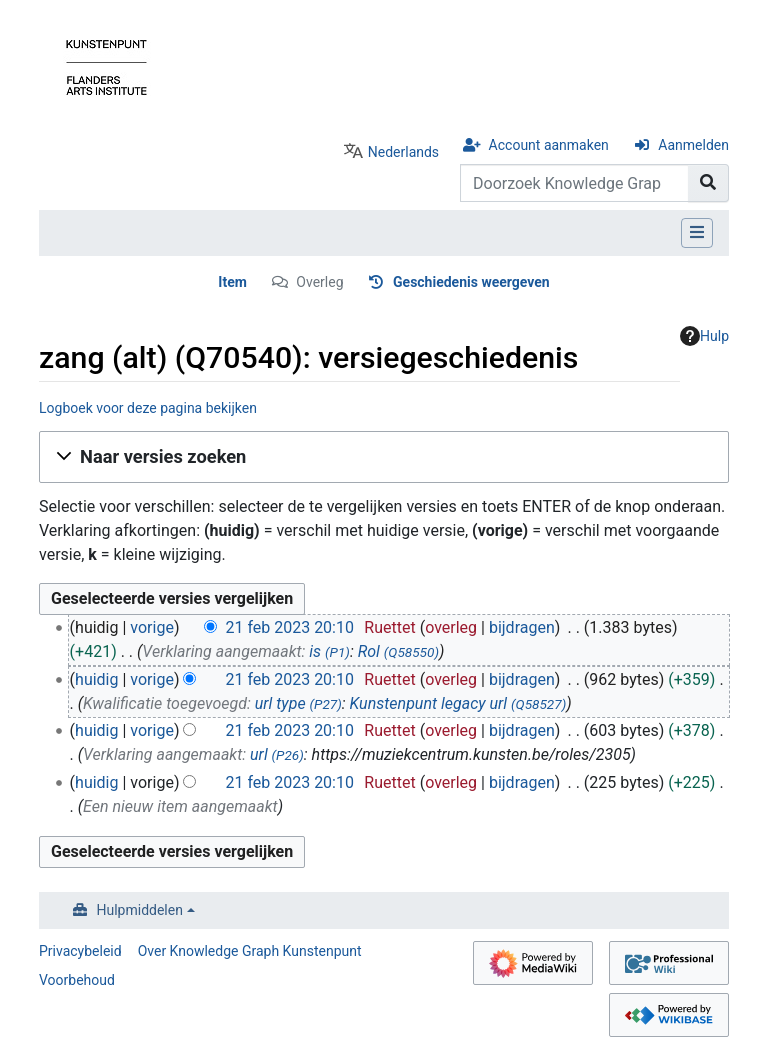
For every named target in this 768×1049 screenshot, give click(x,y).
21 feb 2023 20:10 (289, 627)
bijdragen (522, 627)
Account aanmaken (549, 145)
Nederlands (403, 152)
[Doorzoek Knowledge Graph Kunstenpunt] (574, 183)
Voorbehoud (77, 980)
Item (232, 282)
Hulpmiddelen (140, 910)
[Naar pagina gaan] (708, 183)
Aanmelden (693, 145)
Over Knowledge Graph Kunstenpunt (250, 951)
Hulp (704, 336)
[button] (384, 457)
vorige (152, 627)
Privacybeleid (80, 951)
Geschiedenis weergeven (471, 282)
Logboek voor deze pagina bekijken (148, 408)
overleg (451, 627)
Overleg (319, 282)
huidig (96, 679)
